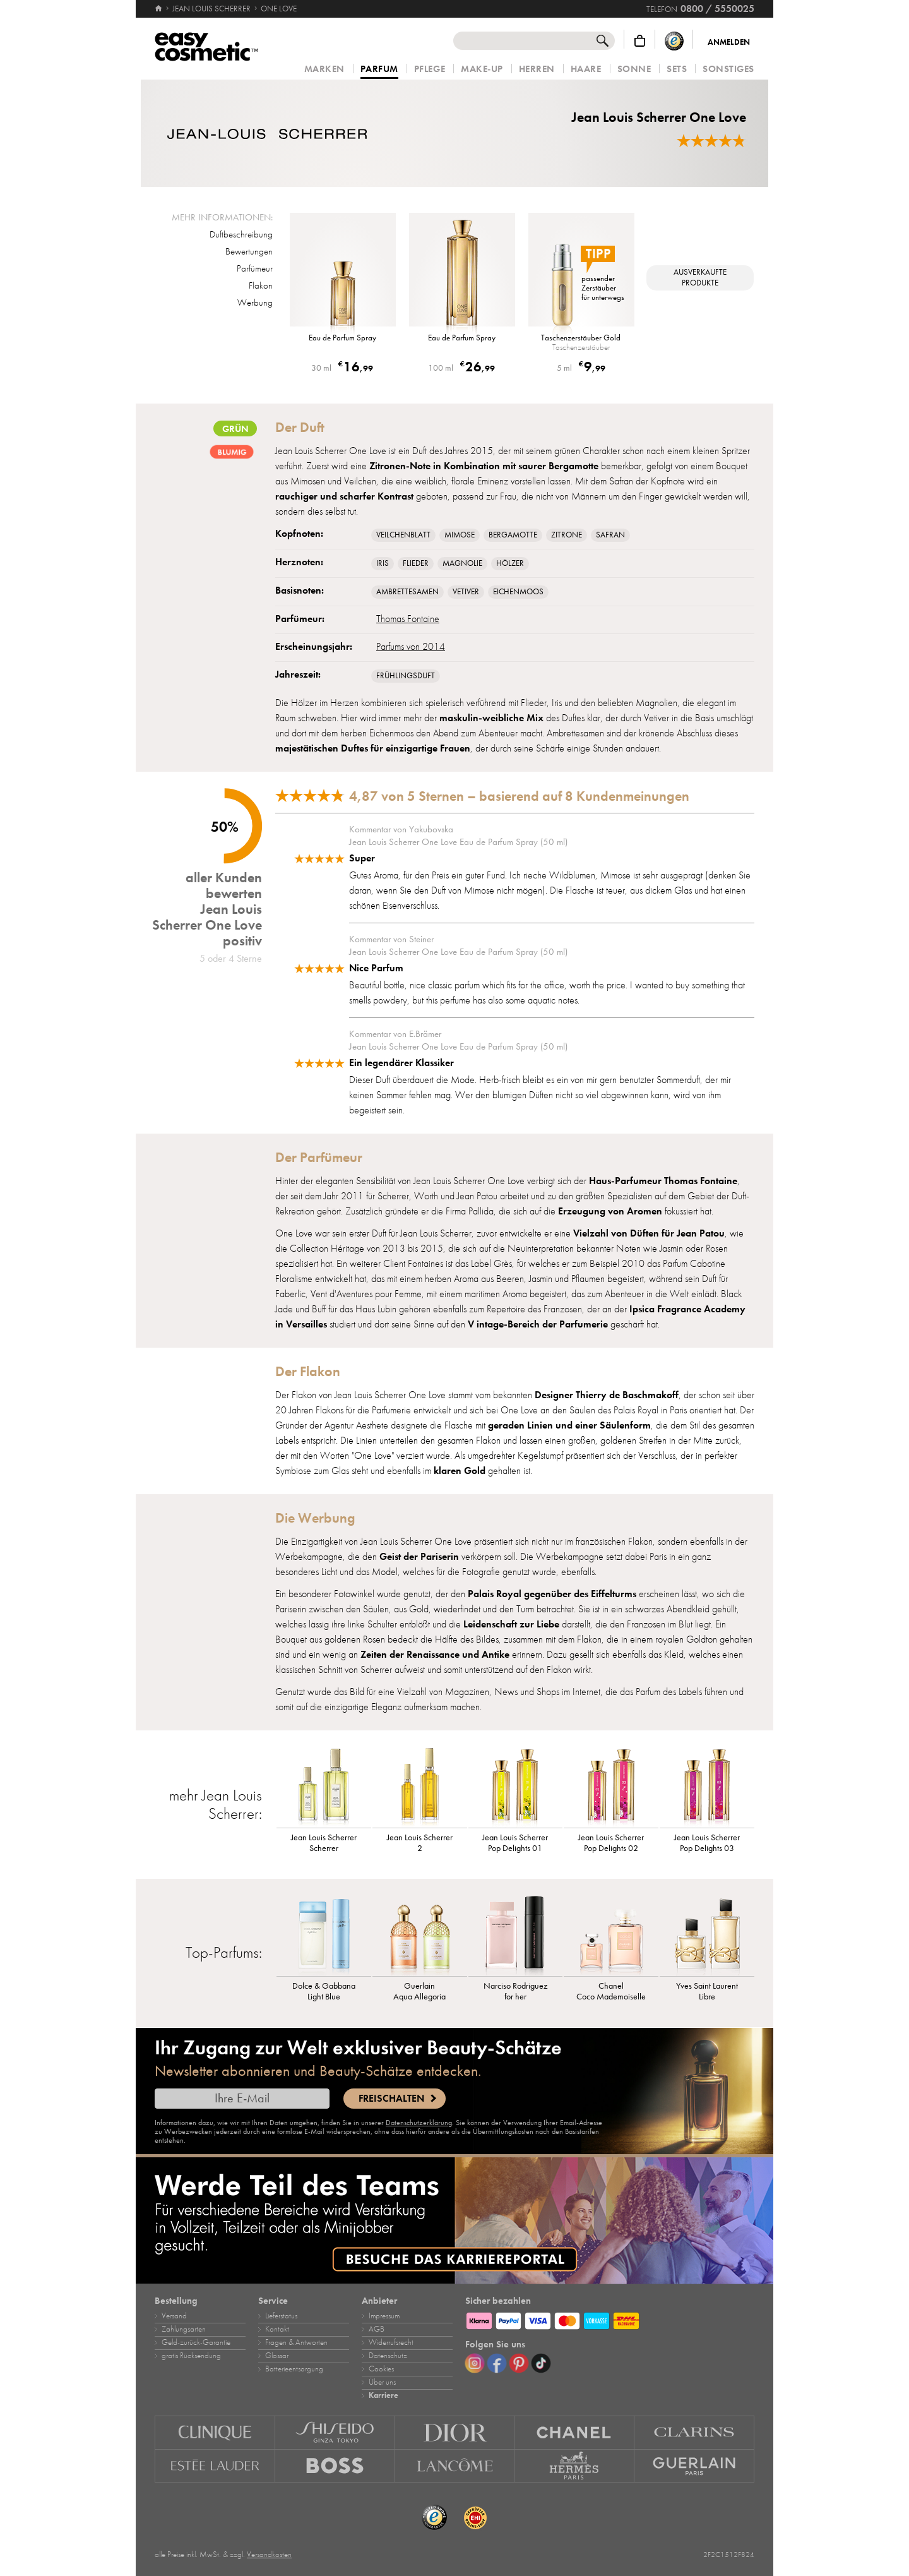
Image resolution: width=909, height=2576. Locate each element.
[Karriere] (454, 2220)
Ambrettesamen (407, 592)
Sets (677, 69)
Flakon (261, 285)
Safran (610, 535)
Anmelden (729, 42)
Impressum (384, 2316)
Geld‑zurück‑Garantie (196, 2342)
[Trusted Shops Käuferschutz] (674, 41)
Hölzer (510, 563)
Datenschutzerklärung (419, 2122)
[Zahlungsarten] (609, 2319)
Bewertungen (249, 251)
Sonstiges (728, 69)
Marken (324, 69)
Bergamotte (513, 535)
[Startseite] (159, 9)
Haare (586, 69)
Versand (174, 2316)
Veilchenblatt (403, 535)
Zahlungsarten (184, 2329)
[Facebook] (497, 2363)
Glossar (276, 2356)
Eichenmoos (518, 592)
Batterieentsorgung (294, 2369)
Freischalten (391, 2098)
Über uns (382, 2382)
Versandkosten (269, 2554)
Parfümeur (255, 268)
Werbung (255, 302)
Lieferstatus (281, 2316)
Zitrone (566, 535)
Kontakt (277, 2329)
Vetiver (466, 592)
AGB (376, 2329)
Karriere (383, 2395)
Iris (382, 563)
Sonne (634, 69)
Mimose (459, 535)
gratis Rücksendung (191, 2356)
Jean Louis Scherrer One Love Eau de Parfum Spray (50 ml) (458, 842)
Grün (235, 428)
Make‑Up (482, 69)
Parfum (379, 69)
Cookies (381, 2369)
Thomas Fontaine (407, 619)
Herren (537, 69)
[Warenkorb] (640, 41)
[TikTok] (541, 2363)
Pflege (429, 69)
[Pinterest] (519, 2363)
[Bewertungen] (711, 140)
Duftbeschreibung (241, 234)
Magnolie (462, 563)
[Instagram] (474, 2363)
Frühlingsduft (405, 676)
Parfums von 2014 (410, 646)
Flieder (416, 563)
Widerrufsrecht (391, 2342)
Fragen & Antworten (296, 2342)
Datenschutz (388, 2356)
